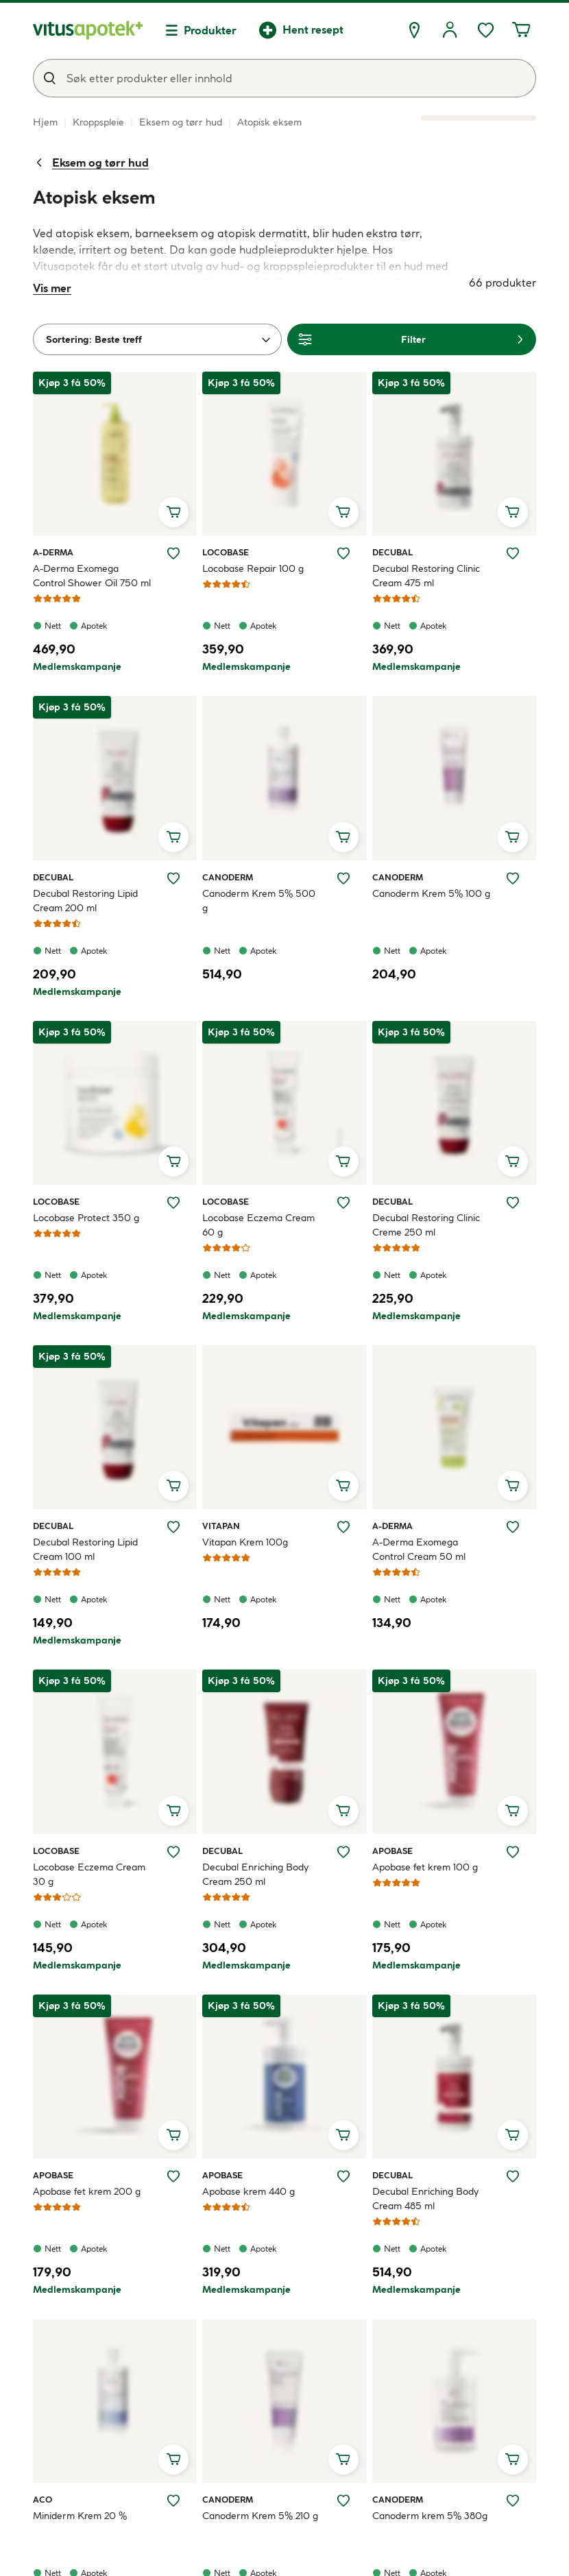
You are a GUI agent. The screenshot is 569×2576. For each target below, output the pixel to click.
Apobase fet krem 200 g (87, 2191)
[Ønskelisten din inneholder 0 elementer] (485, 30)
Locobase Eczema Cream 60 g (258, 1225)
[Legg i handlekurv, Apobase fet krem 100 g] (513, 1811)
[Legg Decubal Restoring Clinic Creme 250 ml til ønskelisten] (513, 1203)
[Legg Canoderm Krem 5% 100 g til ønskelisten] (513, 878)
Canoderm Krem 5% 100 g (431, 893)
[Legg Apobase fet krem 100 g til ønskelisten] (513, 1852)
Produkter (210, 30)
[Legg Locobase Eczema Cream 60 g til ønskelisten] (343, 1203)
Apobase (392, 1850)
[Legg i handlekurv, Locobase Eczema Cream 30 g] (173, 1811)
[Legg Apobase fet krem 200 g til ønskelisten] (173, 2176)
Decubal (392, 551)
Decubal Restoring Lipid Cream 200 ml (85, 900)
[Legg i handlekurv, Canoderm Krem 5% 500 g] (343, 837)
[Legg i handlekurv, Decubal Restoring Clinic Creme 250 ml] (513, 1161)
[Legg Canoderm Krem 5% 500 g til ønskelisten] (343, 878)
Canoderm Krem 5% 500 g (258, 900)
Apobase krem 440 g (248, 2191)
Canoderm (227, 876)
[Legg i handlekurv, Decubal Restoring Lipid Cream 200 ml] (173, 837)
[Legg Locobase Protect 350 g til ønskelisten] (173, 1203)
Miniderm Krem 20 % (80, 2515)
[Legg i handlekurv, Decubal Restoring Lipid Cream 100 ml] (173, 1486)
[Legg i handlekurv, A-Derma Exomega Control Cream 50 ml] (513, 1486)
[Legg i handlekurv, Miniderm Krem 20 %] (173, 2459)
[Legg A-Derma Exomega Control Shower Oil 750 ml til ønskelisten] (173, 553)
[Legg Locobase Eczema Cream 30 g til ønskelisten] (173, 1852)
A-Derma (53, 551)
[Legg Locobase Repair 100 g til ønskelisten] (343, 553)
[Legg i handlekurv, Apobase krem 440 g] (343, 2135)
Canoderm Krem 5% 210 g (260, 2515)
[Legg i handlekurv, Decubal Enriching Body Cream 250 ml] (343, 1811)
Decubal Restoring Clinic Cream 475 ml (426, 575)
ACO (48, 2499)
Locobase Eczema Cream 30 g (89, 1874)
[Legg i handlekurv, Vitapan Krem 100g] (343, 1486)
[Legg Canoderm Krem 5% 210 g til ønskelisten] (343, 2500)
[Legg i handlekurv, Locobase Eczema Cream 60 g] (343, 1161)
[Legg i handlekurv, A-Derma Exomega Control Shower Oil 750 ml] (173, 512)
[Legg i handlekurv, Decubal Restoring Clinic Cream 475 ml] (513, 512)
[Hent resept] (300, 30)
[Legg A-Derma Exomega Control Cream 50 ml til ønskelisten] (513, 1527)
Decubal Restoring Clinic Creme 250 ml (426, 1225)
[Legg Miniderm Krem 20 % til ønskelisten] (173, 2500)
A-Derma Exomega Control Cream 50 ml (418, 1549)
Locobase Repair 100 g (253, 568)
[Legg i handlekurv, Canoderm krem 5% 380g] (513, 2459)
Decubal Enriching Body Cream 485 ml (425, 2198)
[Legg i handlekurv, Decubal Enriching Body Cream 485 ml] (513, 2135)
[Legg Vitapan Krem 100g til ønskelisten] (343, 1527)
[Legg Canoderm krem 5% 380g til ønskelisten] (513, 2500)
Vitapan (221, 1525)
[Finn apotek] (414, 30)
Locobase (225, 551)
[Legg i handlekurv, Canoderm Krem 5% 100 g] (513, 837)
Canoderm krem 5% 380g (429, 2515)
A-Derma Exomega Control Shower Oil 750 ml (92, 575)
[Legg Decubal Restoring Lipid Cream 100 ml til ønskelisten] (173, 1527)
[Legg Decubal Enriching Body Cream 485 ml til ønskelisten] (513, 2176)
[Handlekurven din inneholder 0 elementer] (521, 30)
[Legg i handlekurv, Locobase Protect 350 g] (173, 1161)
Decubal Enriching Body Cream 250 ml (255, 1874)
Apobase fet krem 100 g (425, 1867)
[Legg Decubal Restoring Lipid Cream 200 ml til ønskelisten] (173, 878)
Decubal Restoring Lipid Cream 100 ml (85, 1549)
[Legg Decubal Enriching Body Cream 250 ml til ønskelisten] (343, 1852)
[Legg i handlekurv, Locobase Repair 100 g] (343, 512)
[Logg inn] (450, 30)
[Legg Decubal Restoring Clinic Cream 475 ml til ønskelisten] (513, 553)
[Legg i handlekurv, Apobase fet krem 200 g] (173, 2135)
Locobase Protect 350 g (86, 1218)
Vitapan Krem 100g (245, 1542)
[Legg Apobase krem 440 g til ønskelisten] (343, 2176)
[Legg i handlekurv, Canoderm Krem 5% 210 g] (343, 2459)
